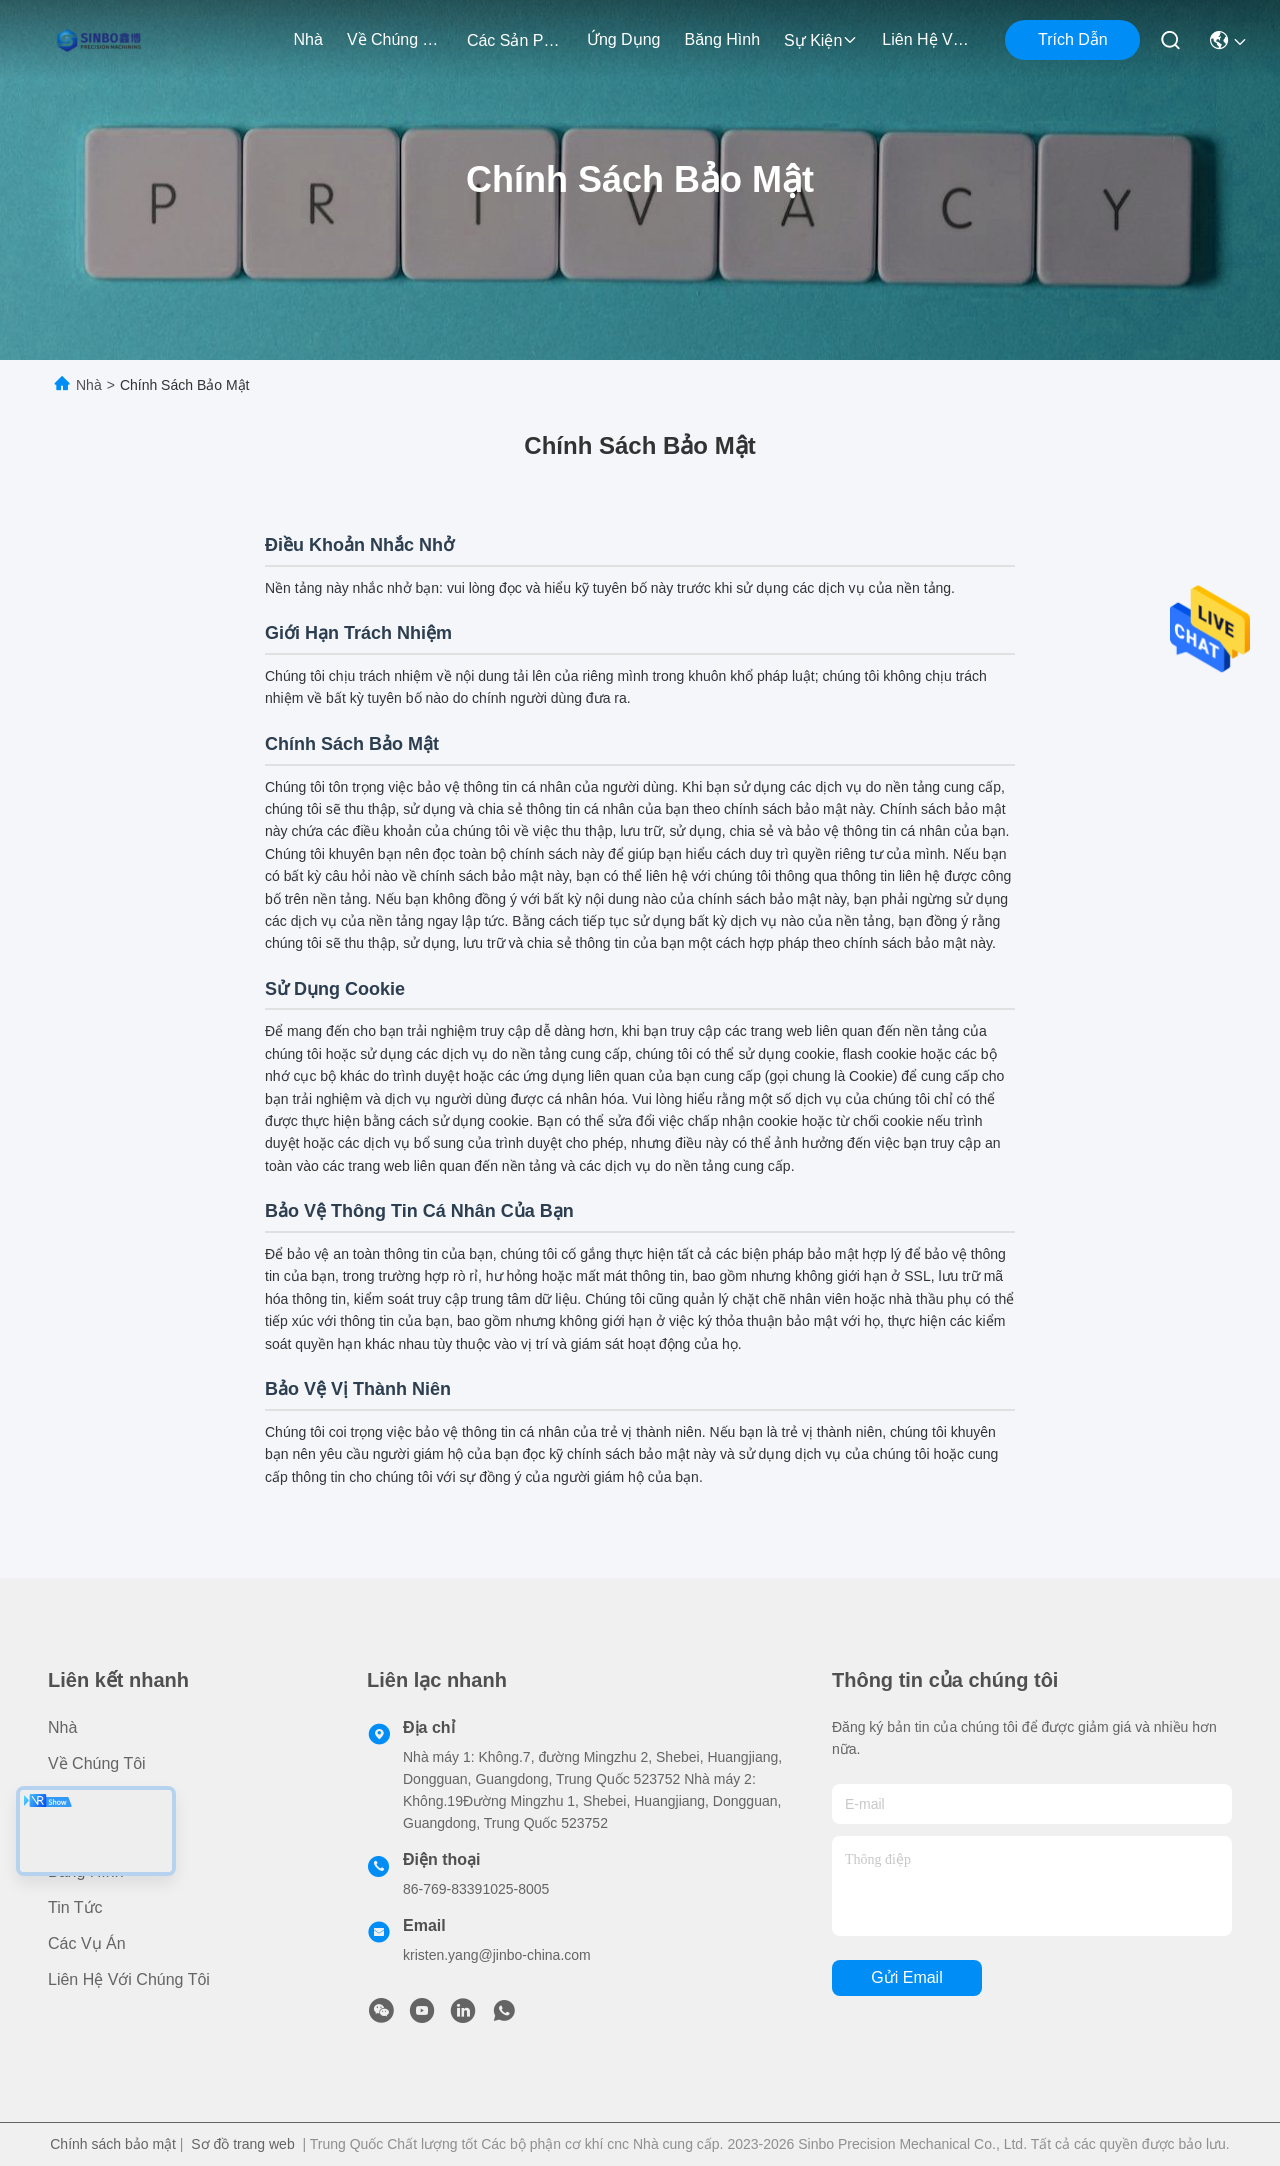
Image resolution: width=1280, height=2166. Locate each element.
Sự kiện (821, 40)
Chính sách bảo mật (113, 2144)
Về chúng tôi (395, 39)
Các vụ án (87, 1943)
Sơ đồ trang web (242, 2144)
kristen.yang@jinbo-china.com (497, 1955)
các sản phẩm (515, 40)
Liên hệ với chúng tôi (930, 39)
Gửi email (906, 1977)
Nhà (308, 39)
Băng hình (722, 39)
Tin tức (75, 1907)
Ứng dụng (624, 39)
